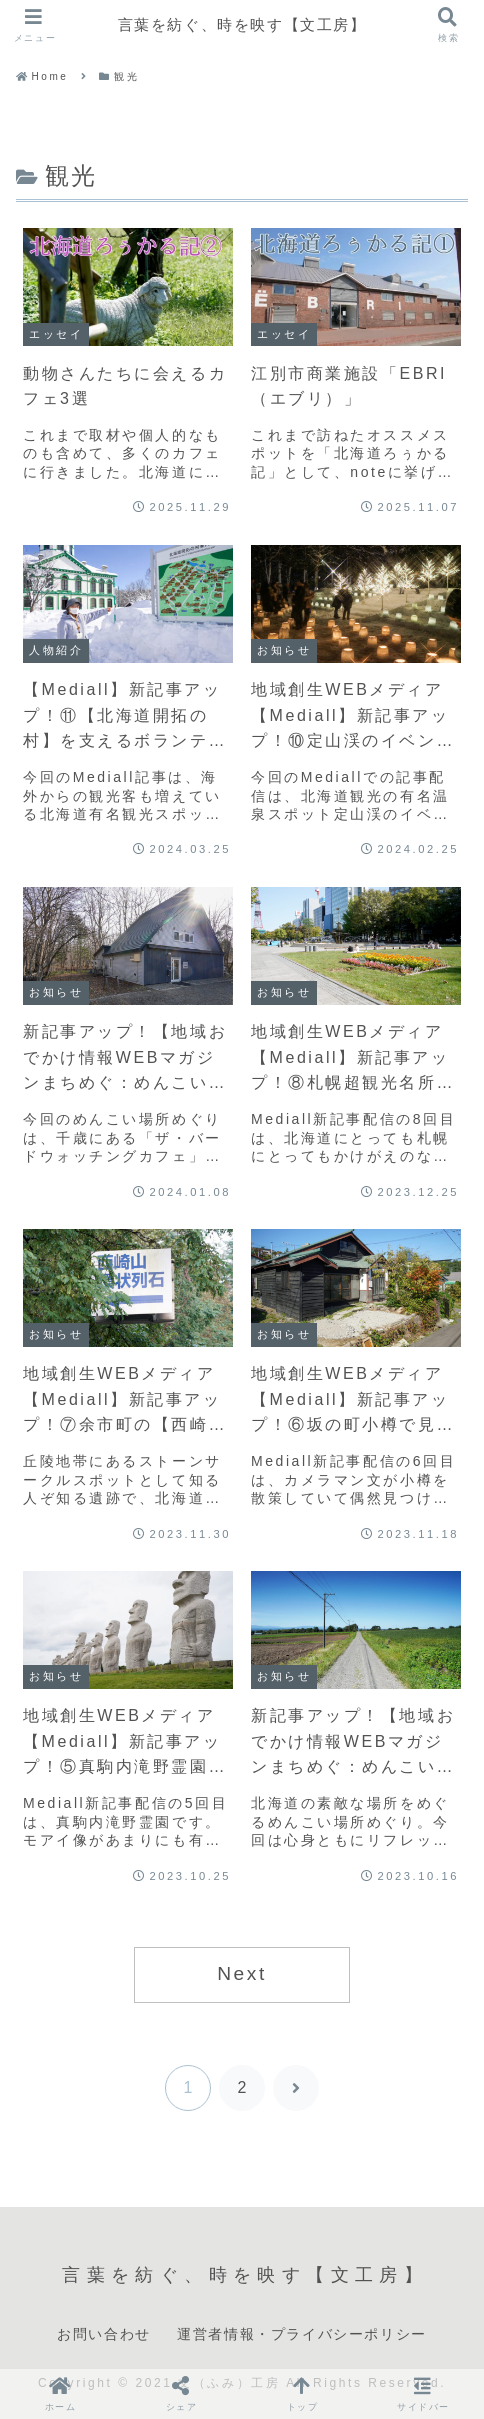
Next (242, 1973)
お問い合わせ (104, 2334)
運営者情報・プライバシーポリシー (302, 2334)
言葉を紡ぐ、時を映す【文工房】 (242, 24)
